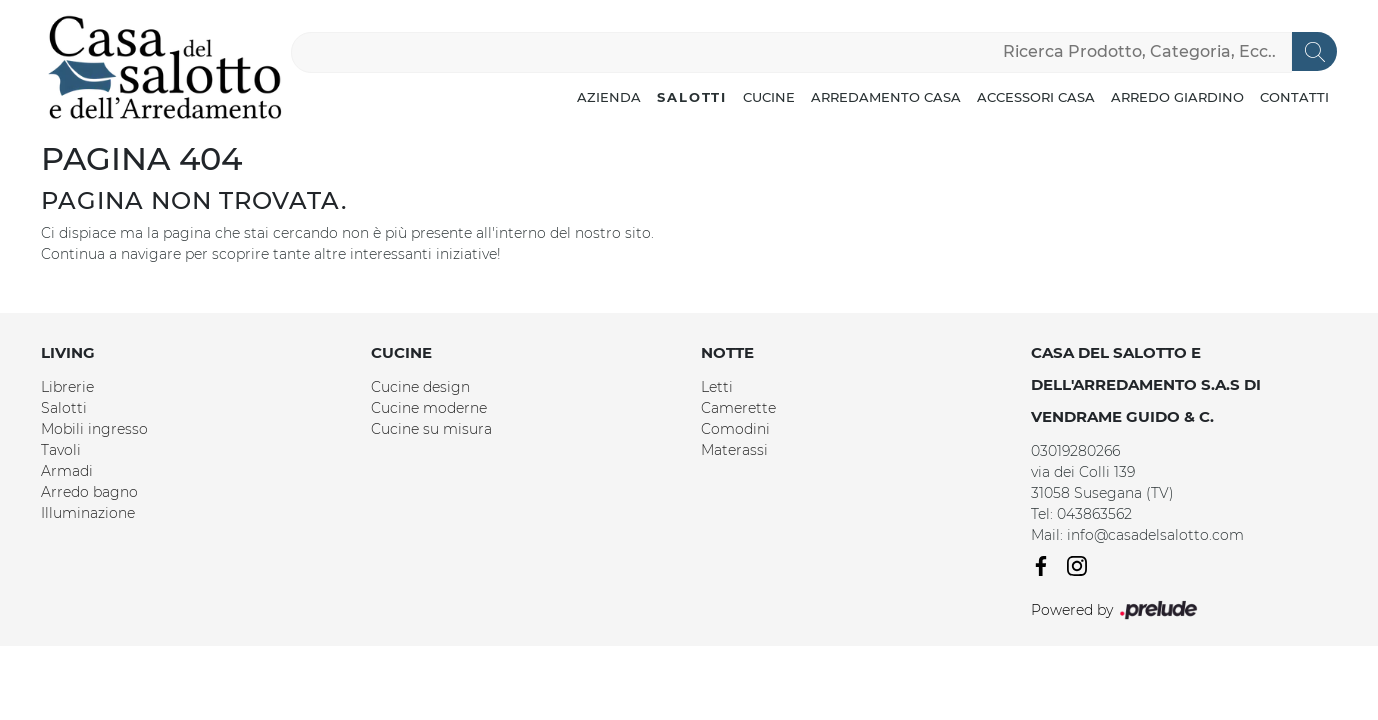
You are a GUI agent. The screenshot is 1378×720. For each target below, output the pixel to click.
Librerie (67, 387)
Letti (717, 387)
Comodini (735, 429)
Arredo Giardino (1177, 97)
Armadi (67, 471)
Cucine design (420, 387)
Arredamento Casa (886, 97)
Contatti (1294, 97)
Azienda (609, 97)
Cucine (769, 97)
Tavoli (61, 450)
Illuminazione (88, 513)
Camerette (738, 408)
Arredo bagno (89, 492)
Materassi (734, 450)
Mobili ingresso (94, 429)
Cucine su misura (431, 429)
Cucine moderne (429, 408)
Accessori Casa (1036, 97)
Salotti (692, 97)
